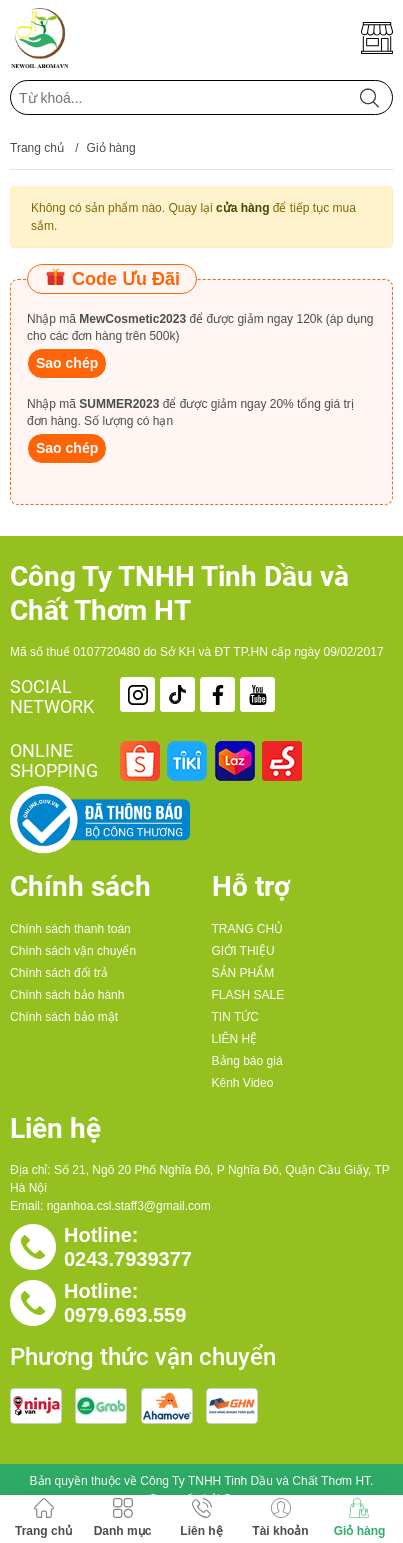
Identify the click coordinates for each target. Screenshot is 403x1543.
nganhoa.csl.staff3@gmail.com (129, 1206)
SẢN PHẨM (243, 973)
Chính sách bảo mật (64, 1017)
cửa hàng (242, 208)
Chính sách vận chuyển (73, 951)
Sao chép (67, 363)
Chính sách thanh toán (70, 929)
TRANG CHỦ (248, 929)
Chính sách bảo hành (67, 995)
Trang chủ (37, 148)
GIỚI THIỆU (243, 951)
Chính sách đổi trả (59, 973)
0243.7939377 (128, 1259)
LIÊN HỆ (235, 1039)
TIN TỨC (235, 1017)
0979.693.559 (125, 1315)
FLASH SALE (248, 995)
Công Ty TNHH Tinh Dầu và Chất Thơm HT (255, 1481)
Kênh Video (243, 1083)
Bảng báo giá (247, 1061)
